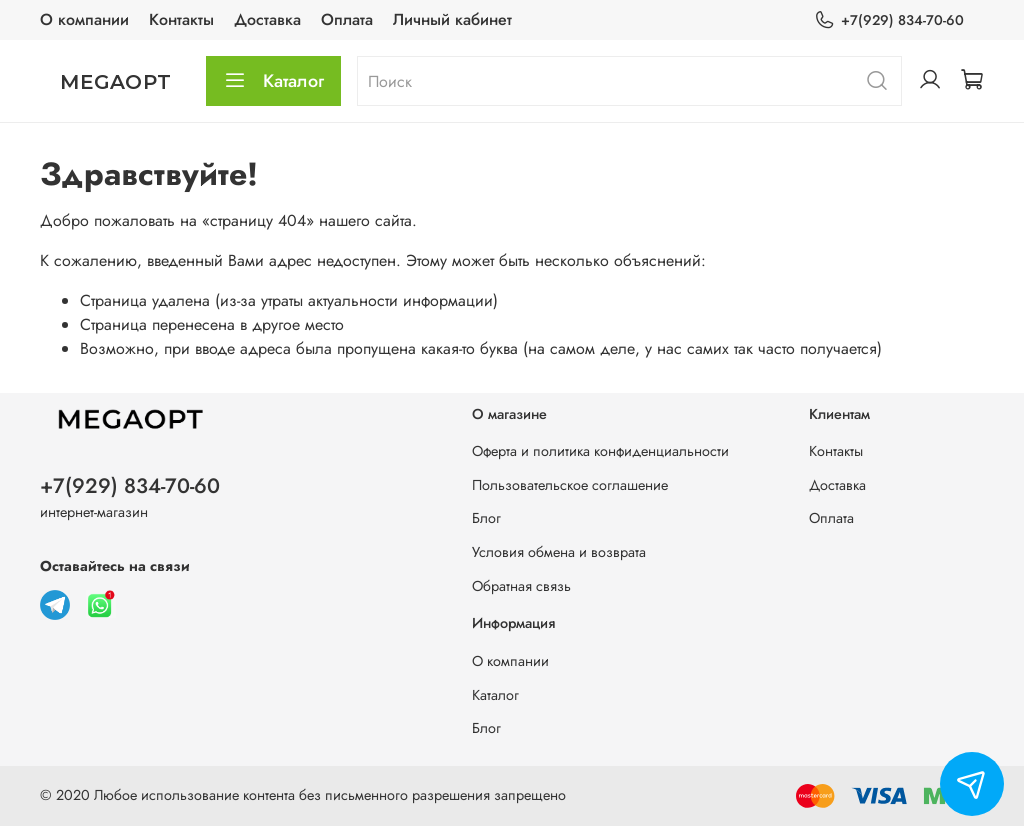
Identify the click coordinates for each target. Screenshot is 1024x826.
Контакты (181, 19)
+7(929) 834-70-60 (889, 20)
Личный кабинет (452, 19)
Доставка (267, 19)
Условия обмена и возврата (559, 552)
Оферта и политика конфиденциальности (600, 451)
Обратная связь (521, 586)
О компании (84, 19)
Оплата (347, 19)
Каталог (273, 81)
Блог (486, 518)
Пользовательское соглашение (570, 485)
